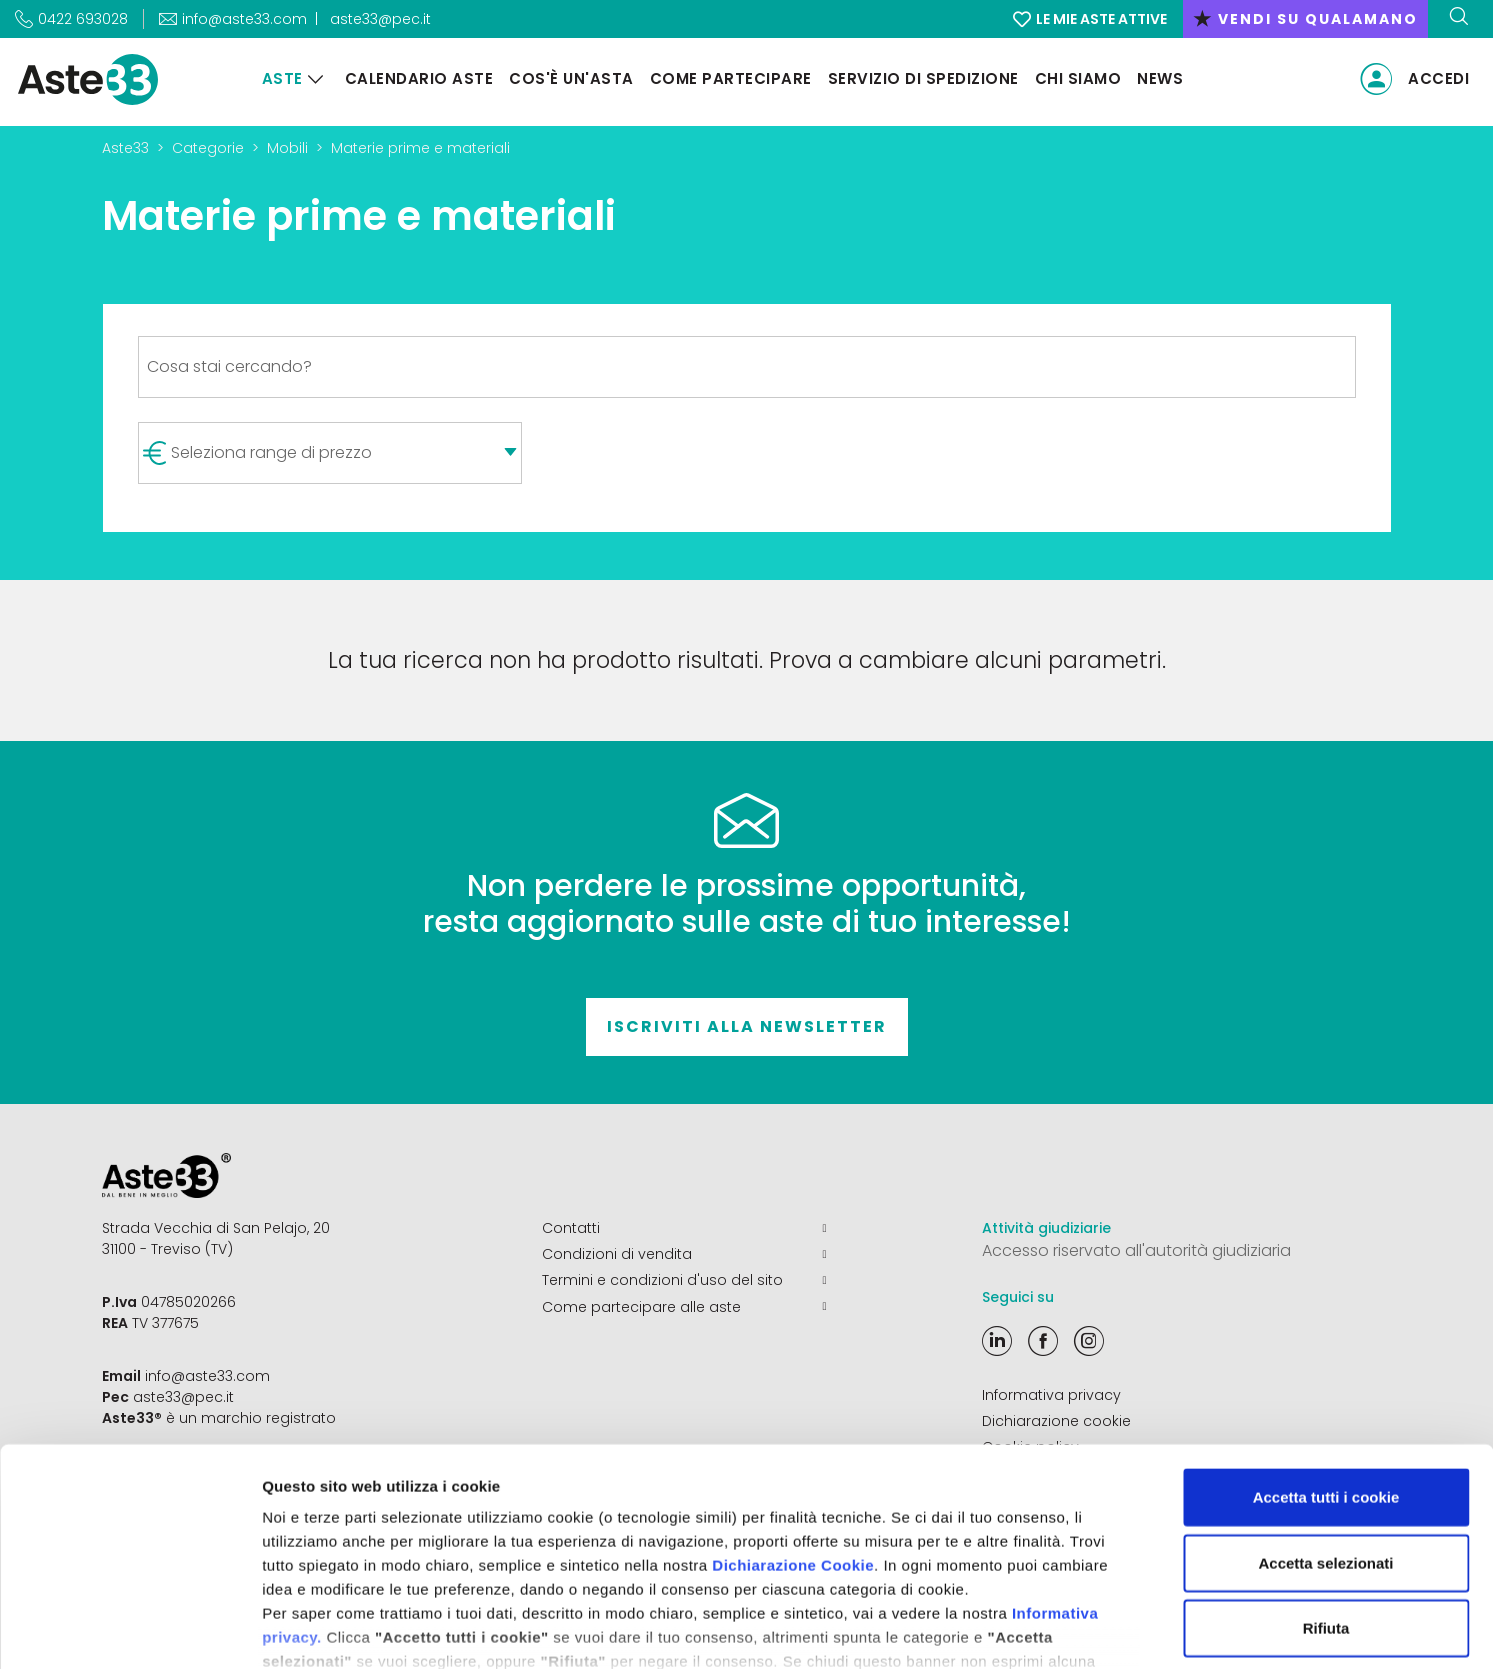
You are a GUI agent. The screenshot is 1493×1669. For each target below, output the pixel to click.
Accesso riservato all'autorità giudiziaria (1136, 1250)
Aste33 (125, 148)
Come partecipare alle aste (684, 1306)
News (1159, 78)
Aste (281, 78)
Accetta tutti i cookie (1326, 1363)
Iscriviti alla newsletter (747, 1026)
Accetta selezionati (1325, 1428)
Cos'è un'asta (570, 78)
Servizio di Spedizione (922, 78)
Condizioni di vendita (684, 1254)
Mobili (287, 148)
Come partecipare (730, 78)
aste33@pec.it (380, 19)
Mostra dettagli (1052, 1629)
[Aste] (315, 79)
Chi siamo (1077, 78)
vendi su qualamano (1305, 19)
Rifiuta (1326, 1494)
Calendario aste (418, 78)
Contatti (684, 1228)
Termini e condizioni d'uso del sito (684, 1280)
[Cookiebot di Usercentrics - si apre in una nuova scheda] (129, 1630)
